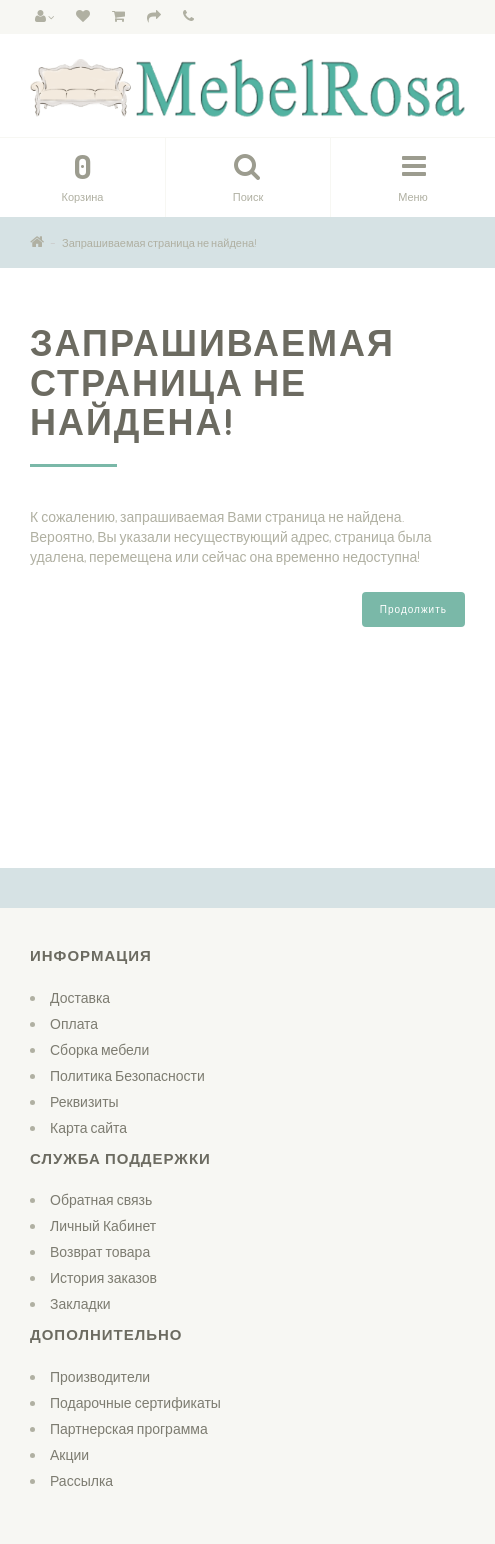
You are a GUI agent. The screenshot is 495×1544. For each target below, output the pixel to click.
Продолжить (413, 609)
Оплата (74, 1023)
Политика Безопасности (127, 1075)
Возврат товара (100, 1251)
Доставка (80, 997)
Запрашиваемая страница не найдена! (159, 243)
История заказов (103, 1277)
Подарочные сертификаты (135, 1402)
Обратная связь (101, 1199)
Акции (69, 1454)
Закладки (80, 1303)
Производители (100, 1376)
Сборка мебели (99, 1049)
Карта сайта (88, 1127)
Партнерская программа (129, 1428)
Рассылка (81, 1480)
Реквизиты (84, 1101)
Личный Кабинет (103, 1225)
